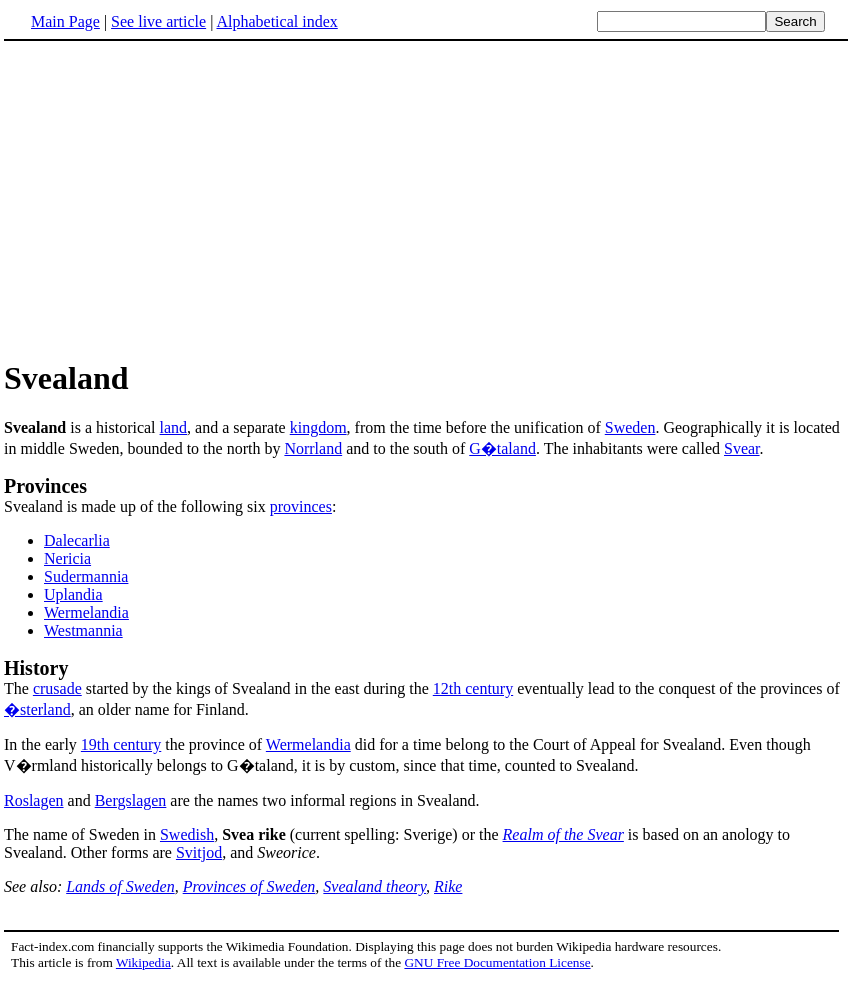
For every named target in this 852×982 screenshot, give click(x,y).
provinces (301, 506)
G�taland (502, 448)
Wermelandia (86, 612)
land (174, 427)
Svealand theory (374, 886)
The (426, 677)
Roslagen (34, 800)
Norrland (313, 448)
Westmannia (83, 630)
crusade (57, 688)
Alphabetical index (276, 21)
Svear (742, 448)
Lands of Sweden (120, 886)
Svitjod (199, 852)
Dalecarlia (77, 540)
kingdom (318, 427)
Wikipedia (143, 962)
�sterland (37, 709)
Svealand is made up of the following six (137, 506)
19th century (121, 744)
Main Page (65, 21)
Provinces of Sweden (249, 886)
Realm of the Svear (563, 834)
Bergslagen (131, 800)
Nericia (67, 558)
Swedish (187, 834)
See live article (158, 21)
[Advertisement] (172, 199)
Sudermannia (86, 576)
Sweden (630, 427)
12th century (473, 688)
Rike (448, 886)
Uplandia (73, 594)
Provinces (45, 486)
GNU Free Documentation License (497, 962)
